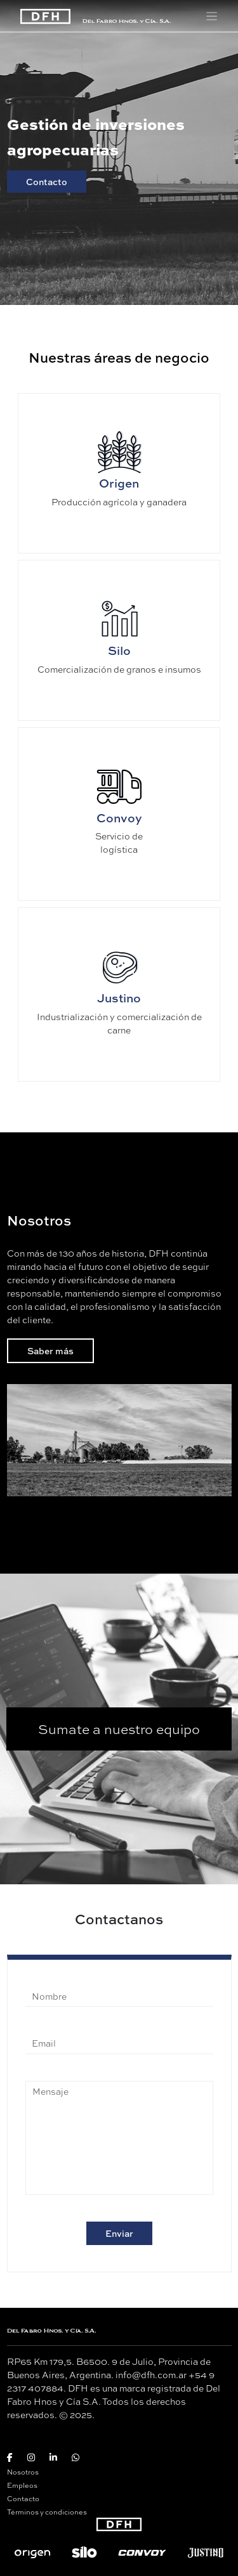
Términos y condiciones (47, 2512)
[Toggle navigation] (211, 15)
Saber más (50, 1351)
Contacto (46, 182)
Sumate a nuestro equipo (119, 1729)
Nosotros (23, 2472)
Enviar (119, 2233)
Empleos (22, 2485)
